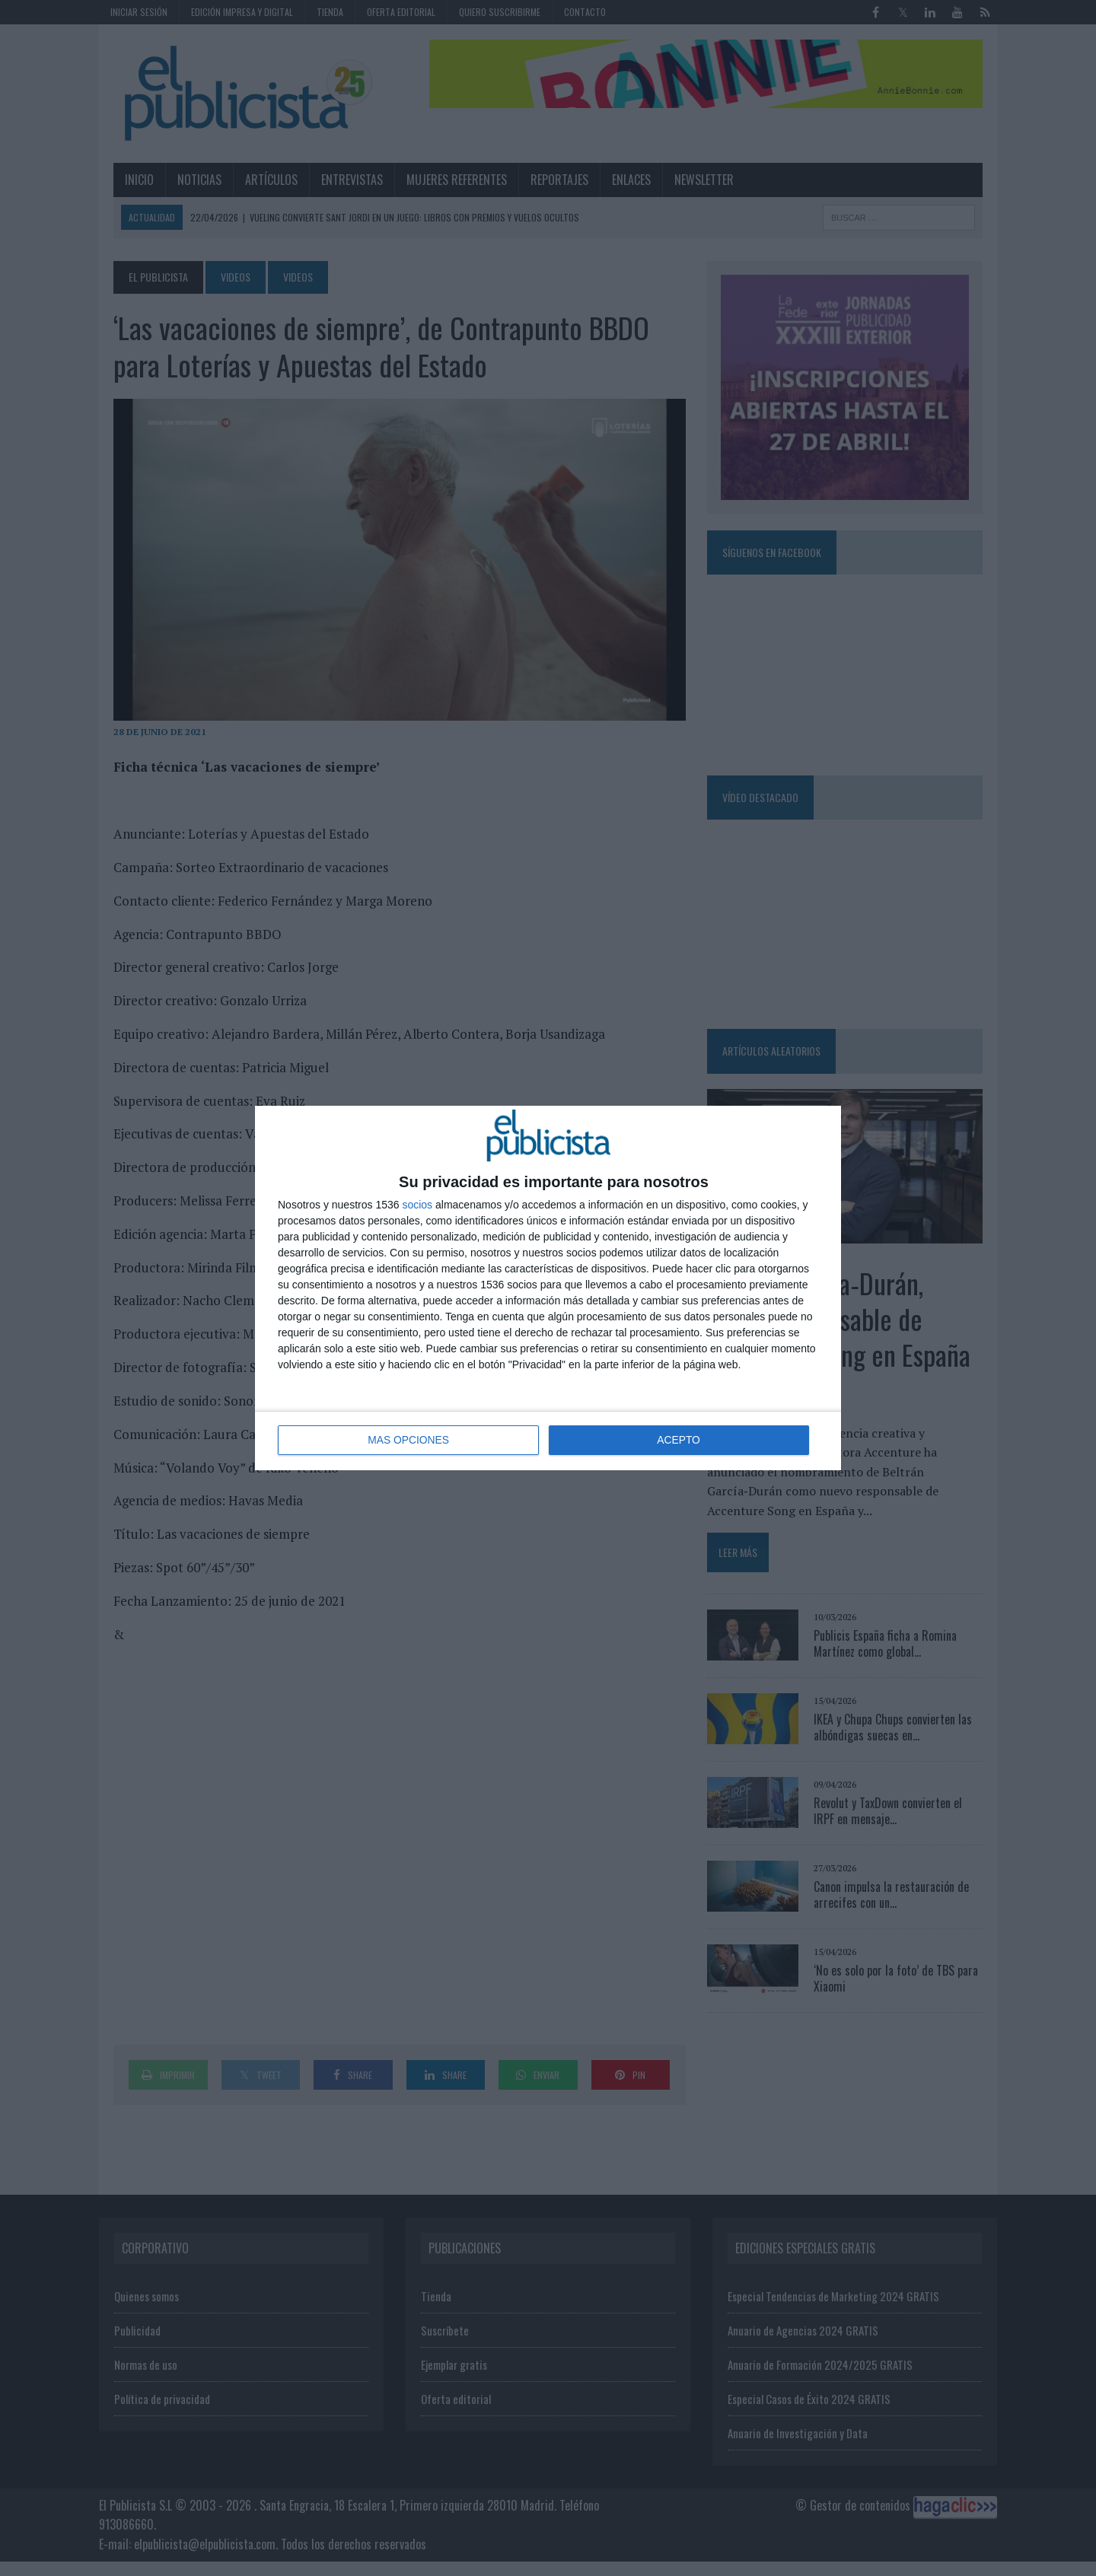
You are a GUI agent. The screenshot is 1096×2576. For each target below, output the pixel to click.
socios (417, 1205)
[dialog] (548, 1287)
